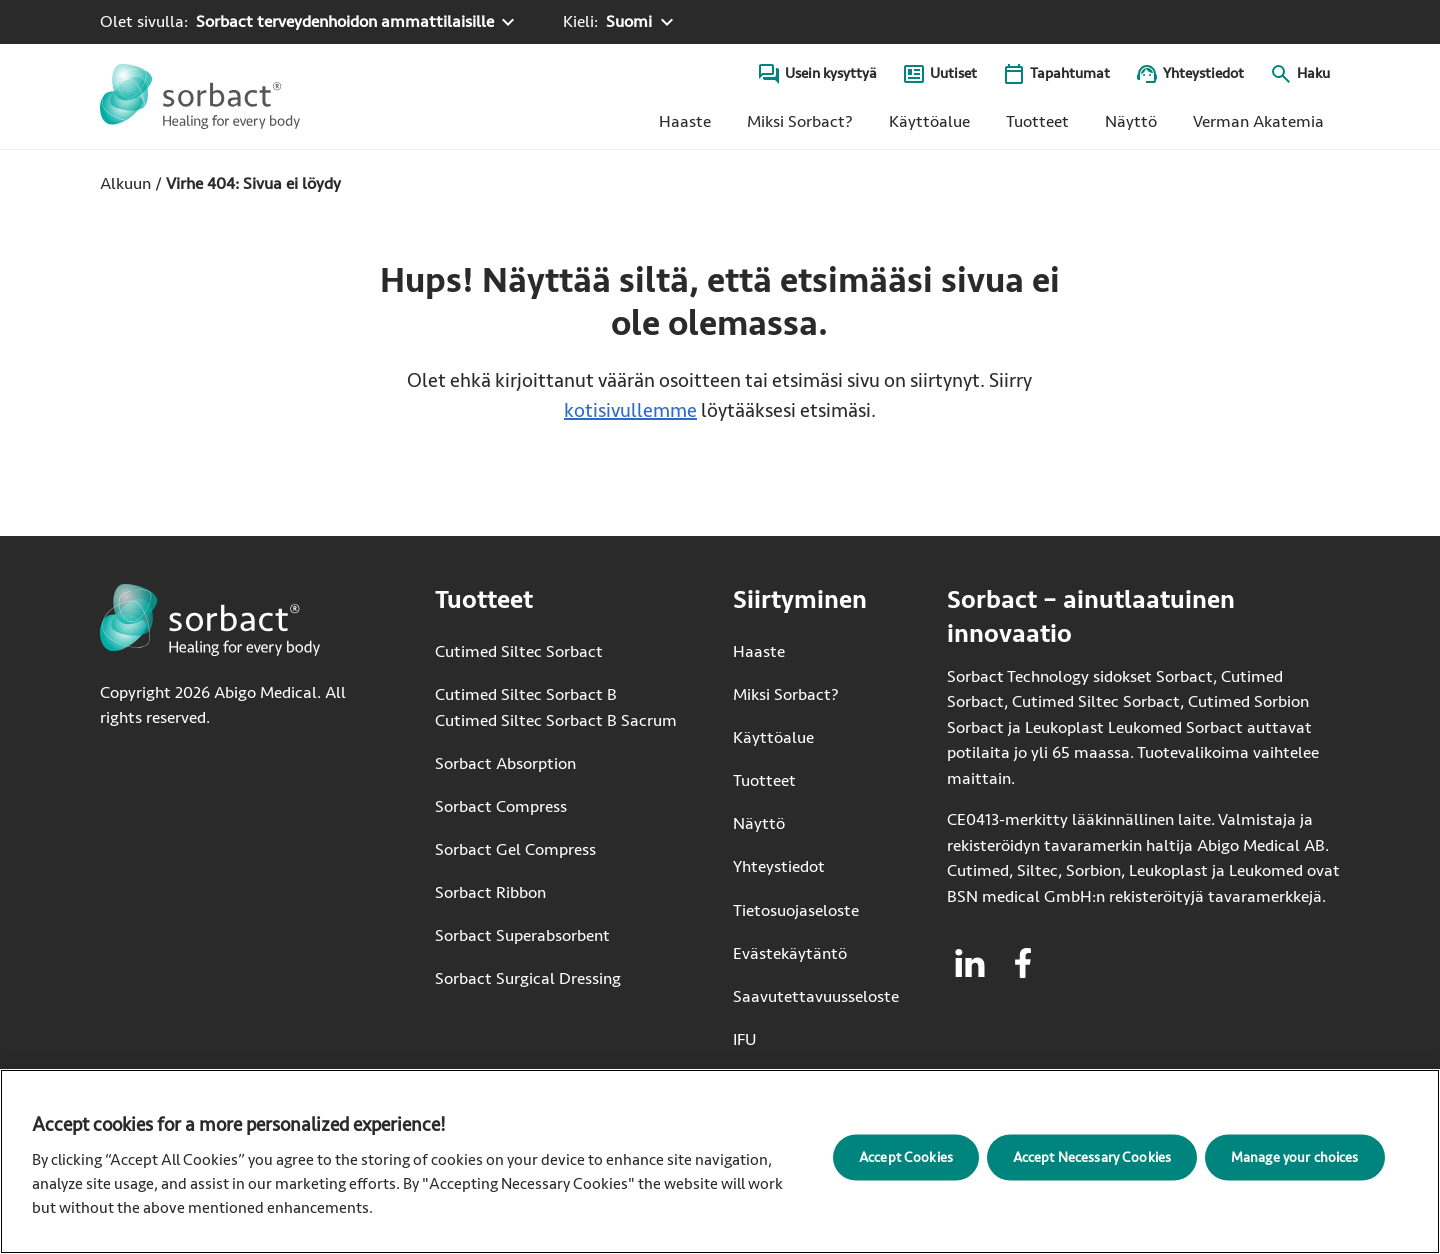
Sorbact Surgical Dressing (528, 978)
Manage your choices (1295, 1156)
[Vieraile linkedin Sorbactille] (970, 963)
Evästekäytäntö (790, 953)
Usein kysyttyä (831, 73)
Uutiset (953, 73)
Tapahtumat (1070, 73)
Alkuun (125, 183)
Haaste (685, 121)
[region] (720, 1161)
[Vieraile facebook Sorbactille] (1023, 963)
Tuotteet (1037, 121)
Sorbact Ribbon (490, 892)
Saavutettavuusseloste (816, 996)
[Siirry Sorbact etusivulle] (200, 96)
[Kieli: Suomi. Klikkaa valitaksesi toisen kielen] (620, 22)
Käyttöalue (929, 121)
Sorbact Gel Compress (515, 849)
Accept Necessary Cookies (1092, 1156)
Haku (1313, 73)
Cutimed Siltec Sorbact (519, 651)
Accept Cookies (906, 1156)
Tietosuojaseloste (796, 910)
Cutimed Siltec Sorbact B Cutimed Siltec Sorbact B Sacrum (556, 707)
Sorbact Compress (501, 806)
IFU (816, 1038)
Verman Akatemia (1266, 126)
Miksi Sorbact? (800, 121)
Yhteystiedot (1203, 73)
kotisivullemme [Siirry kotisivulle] (630, 410)
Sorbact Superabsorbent (522, 935)
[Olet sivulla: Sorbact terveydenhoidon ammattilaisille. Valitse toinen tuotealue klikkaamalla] (310, 22)
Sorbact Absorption (505, 763)
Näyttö (1131, 121)
